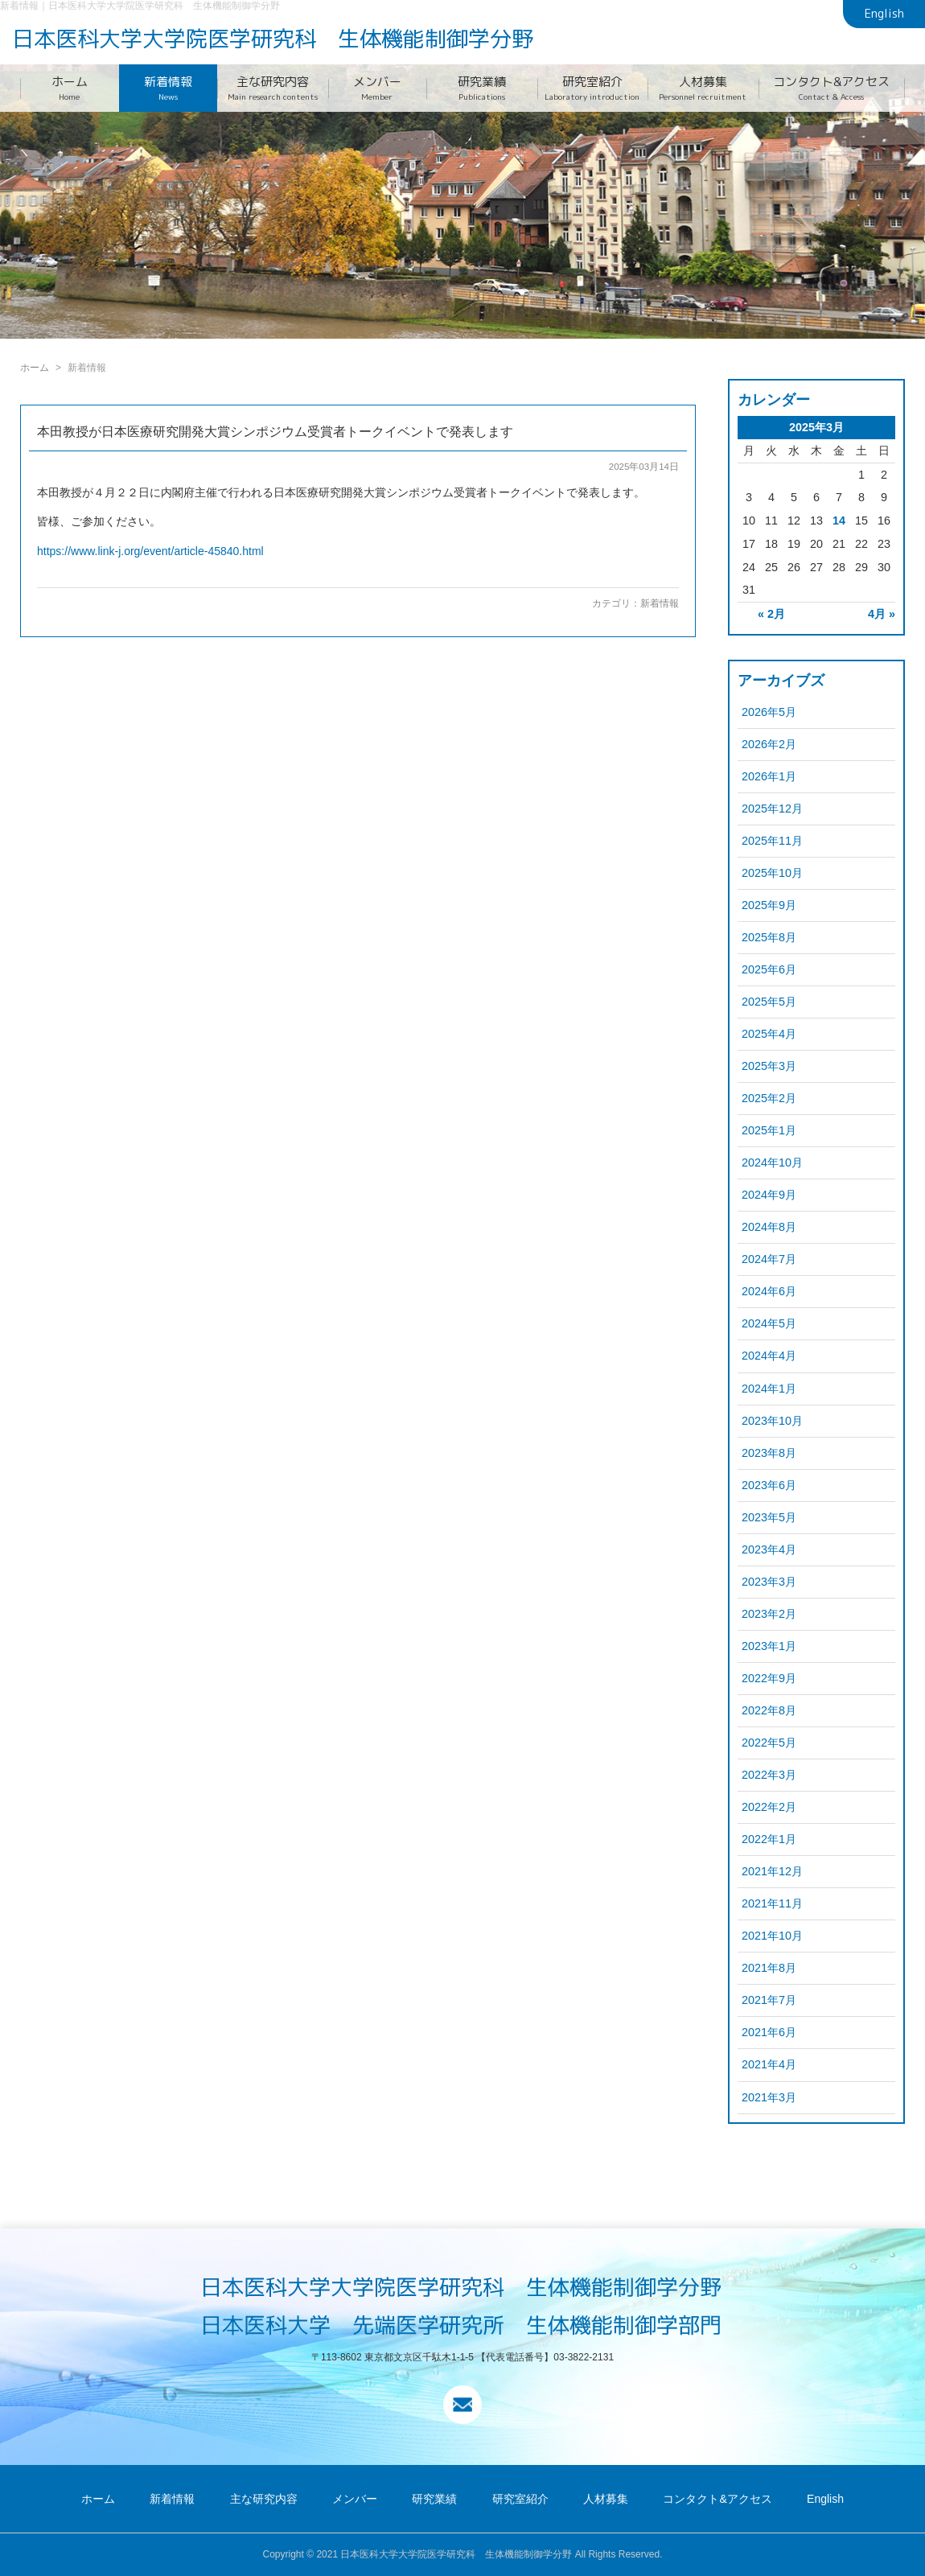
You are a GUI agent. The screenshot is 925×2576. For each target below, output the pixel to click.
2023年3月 (769, 1581)
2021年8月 (769, 1967)
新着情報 (168, 88)
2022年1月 (769, 1839)
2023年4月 (769, 1549)
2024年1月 (769, 1388)
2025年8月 (769, 937)
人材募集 (703, 88)
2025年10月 (772, 872)
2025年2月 (769, 1098)
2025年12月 (772, 808)
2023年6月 (769, 1485)
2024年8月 (769, 1226)
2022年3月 (769, 1774)
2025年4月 (769, 1033)
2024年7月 (769, 1259)
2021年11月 (772, 1903)
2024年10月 (772, 1162)
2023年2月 (769, 1613)
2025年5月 (769, 1001)
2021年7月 (769, 2000)
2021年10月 (772, 1935)
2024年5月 (769, 1323)
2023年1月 (769, 1646)
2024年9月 (769, 1194)
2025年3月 (769, 1066)
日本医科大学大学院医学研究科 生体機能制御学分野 (272, 38)
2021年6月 (769, 2032)
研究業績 (481, 88)
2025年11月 (772, 840)
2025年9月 (769, 905)
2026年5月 (769, 712)
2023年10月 (772, 1420)
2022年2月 (769, 1806)
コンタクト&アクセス (832, 88)
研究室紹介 (592, 88)
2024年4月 (769, 1355)
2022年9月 (769, 1678)
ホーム (69, 88)
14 (838, 520)
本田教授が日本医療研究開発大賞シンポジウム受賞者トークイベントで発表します (275, 431)
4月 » (881, 613)
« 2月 (771, 613)
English (884, 14)
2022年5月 (769, 1742)
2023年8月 (769, 1452)
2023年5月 (769, 1517)
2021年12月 (772, 1871)
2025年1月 (769, 1130)
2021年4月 (769, 2064)
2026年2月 (769, 744)
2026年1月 (769, 776)
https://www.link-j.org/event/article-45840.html (150, 551)
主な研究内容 (272, 88)
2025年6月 (769, 969)
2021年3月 (769, 2097)
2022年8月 (769, 1710)
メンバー (377, 88)
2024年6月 (769, 1291)
